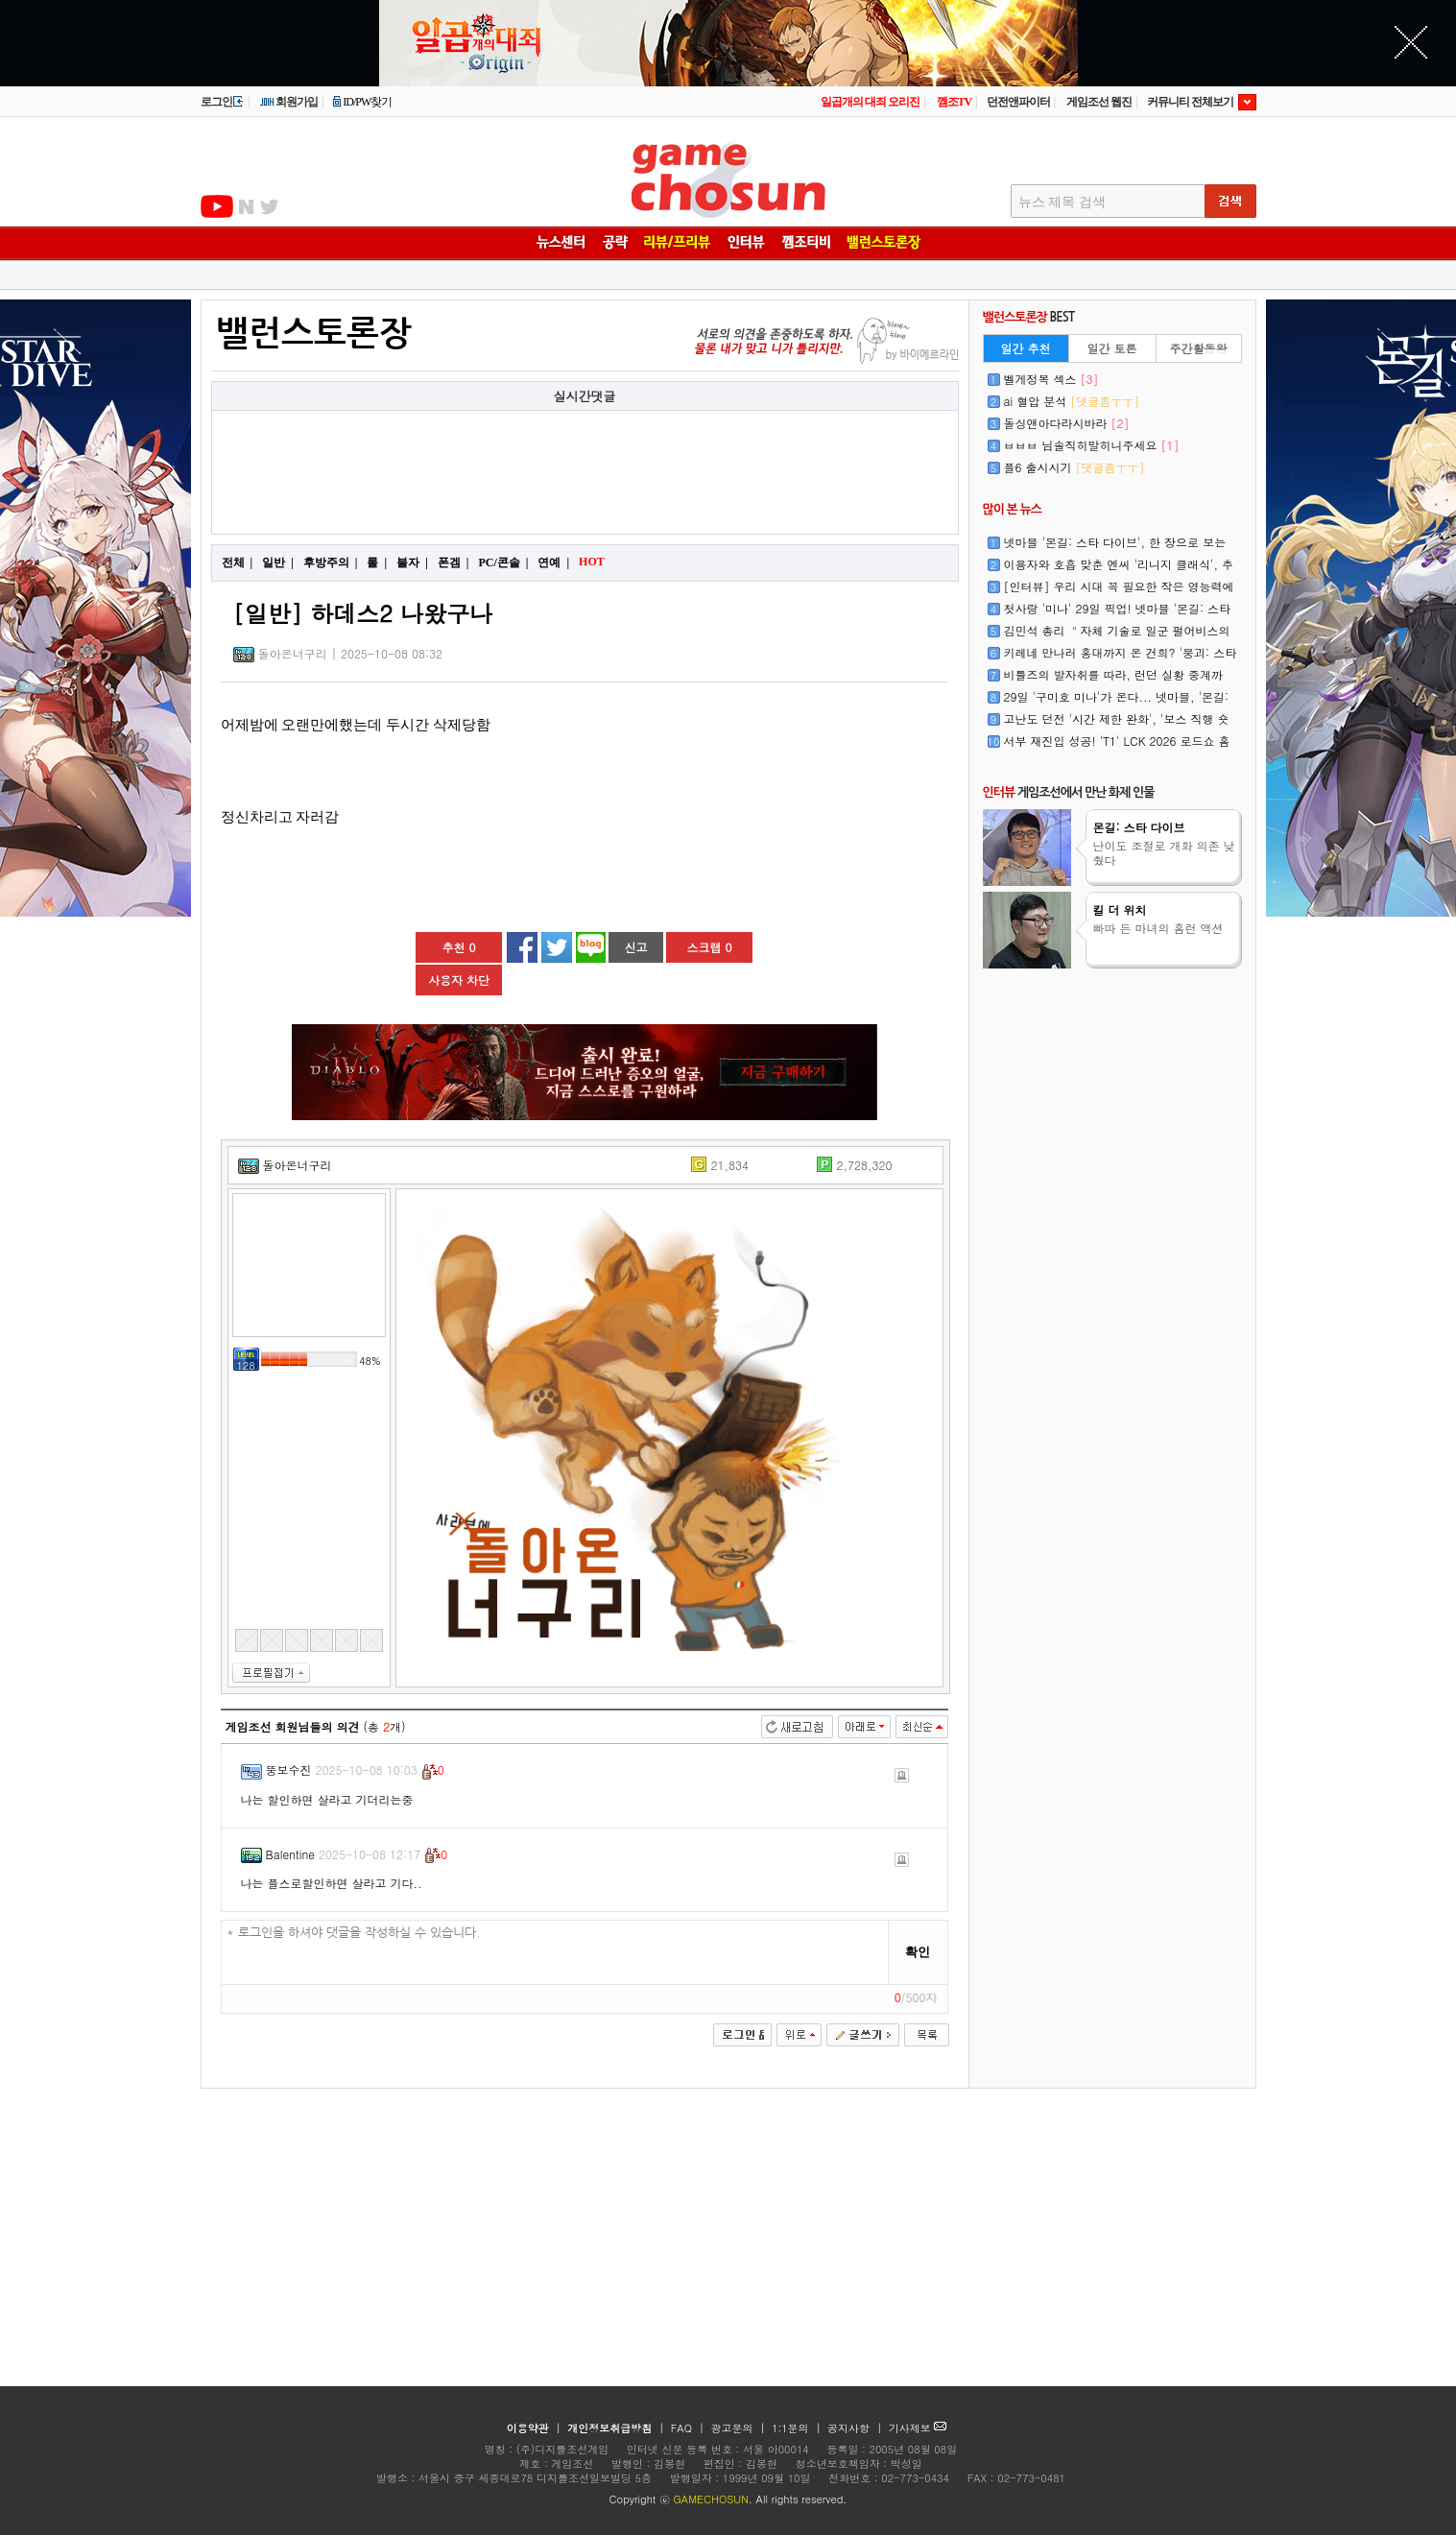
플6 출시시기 (1074, 467)
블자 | (412, 562)
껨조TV (954, 101)
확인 (917, 1952)
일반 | (278, 562)
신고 (636, 947)
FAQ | (689, 2428)
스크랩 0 (708, 947)
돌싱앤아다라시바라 (1067, 423)
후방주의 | (330, 562)
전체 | (237, 562)
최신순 (921, 1726)
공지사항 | (856, 2428)
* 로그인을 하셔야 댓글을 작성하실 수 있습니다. (555, 1953)
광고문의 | (737, 2428)
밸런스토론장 (314, 333)
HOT (594, 561)
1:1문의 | (798, 2428)
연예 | (553, 562)
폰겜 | (453, 562)
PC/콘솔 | (503, 562)
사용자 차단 (458, 979)
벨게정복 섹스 (1051, 379)
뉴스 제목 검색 (1062, 202)
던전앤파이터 (1018, 101)
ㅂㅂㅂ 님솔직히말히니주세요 (1092, 445)
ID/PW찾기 (362, 101)
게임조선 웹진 (1099, 101)
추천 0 (458, 947)
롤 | (377, 562)
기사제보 (918, 2428)
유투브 (217, 206)
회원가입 (288, 101)
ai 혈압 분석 (1072, 401)
